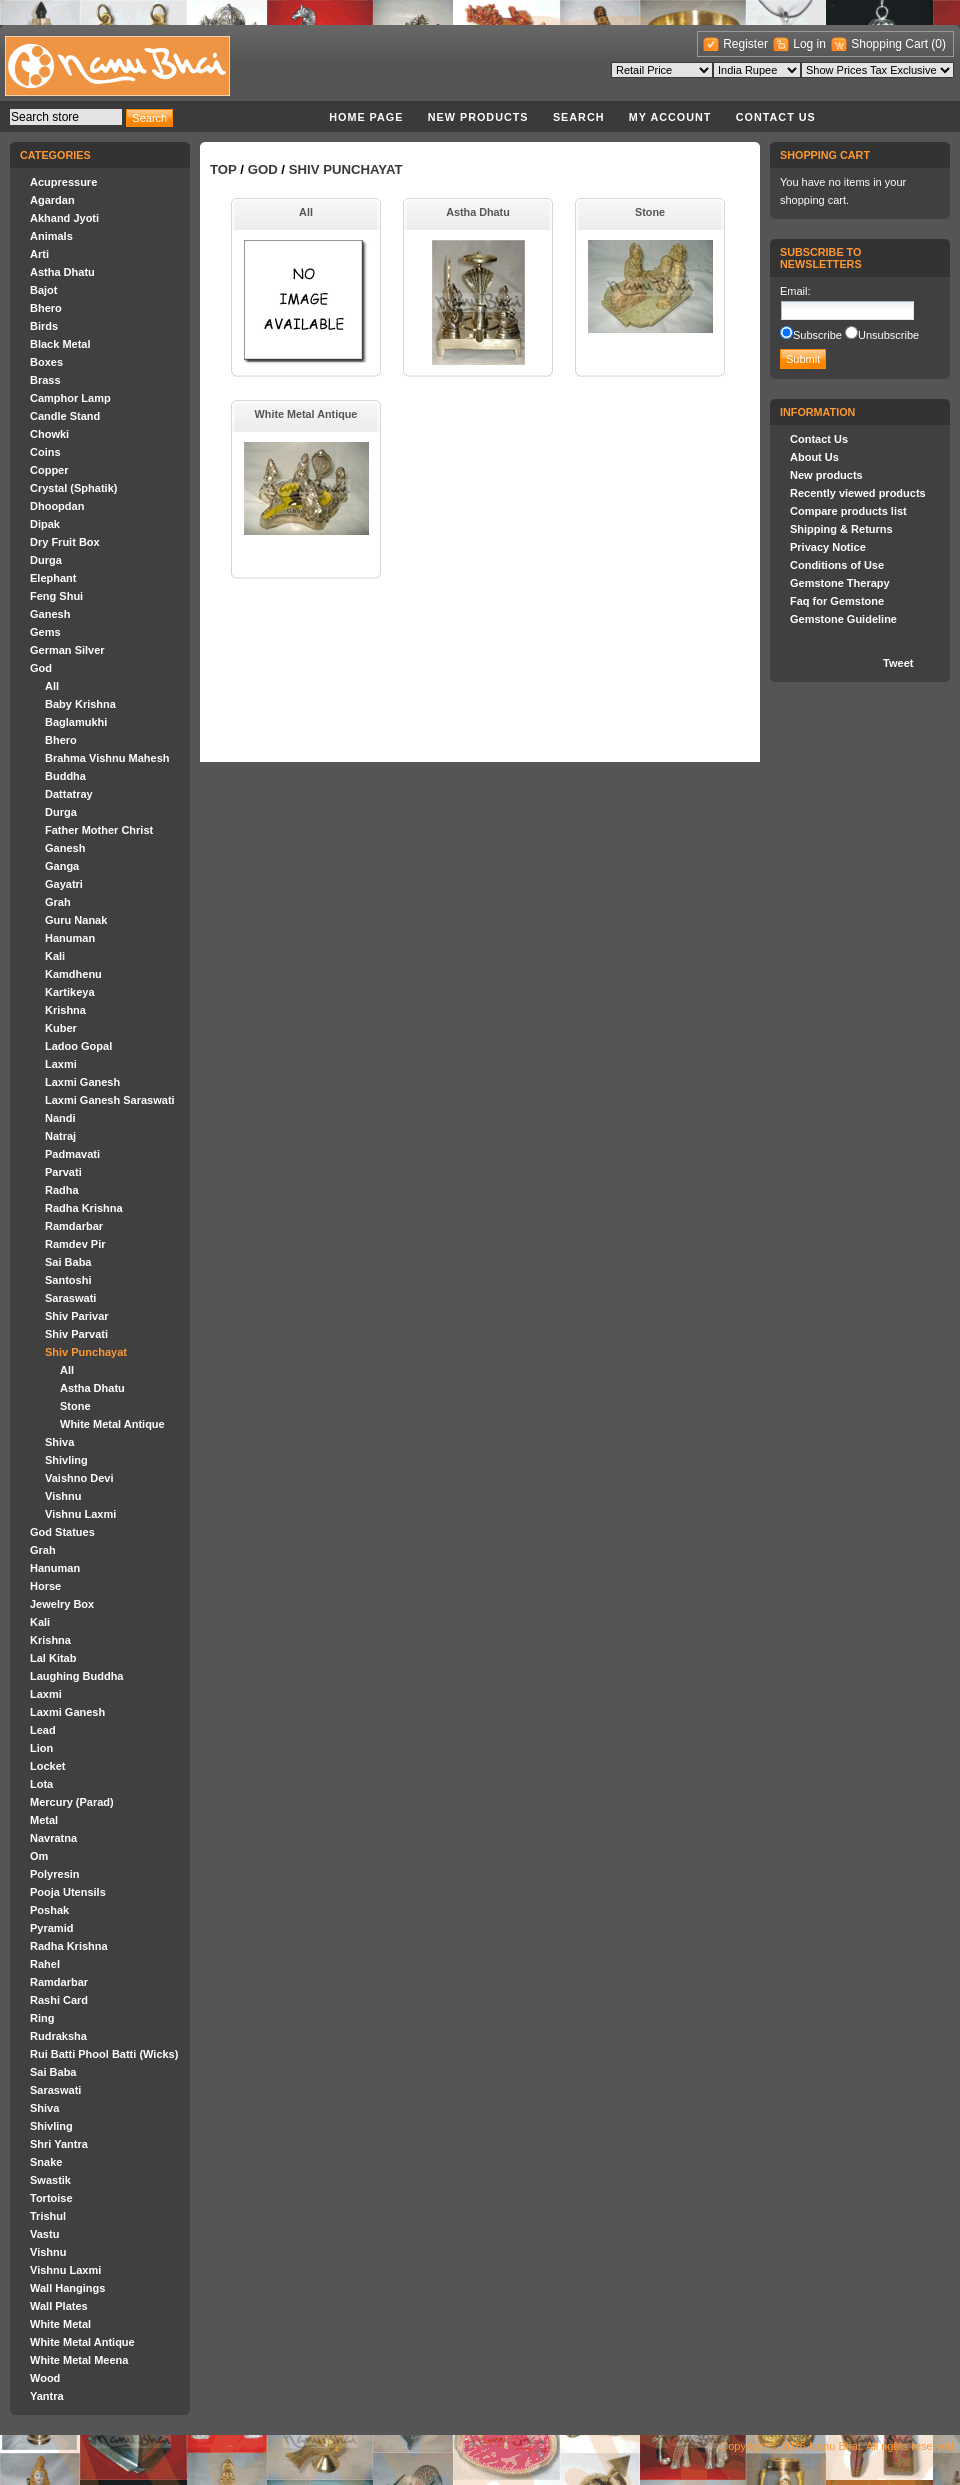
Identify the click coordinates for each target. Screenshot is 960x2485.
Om (39, 1856)
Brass (45, 380)
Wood (45, 2378)
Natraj (60, 1136)
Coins (45, 452)
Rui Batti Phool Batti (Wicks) (104, 2054)
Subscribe (817, 335)
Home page (366, 117)
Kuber (61, 1028)
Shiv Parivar (77, 1316)
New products (478, 117)
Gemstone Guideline (843, 619)
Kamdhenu (73, 974)
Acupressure (63, 182)
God (41, 668)
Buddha (65, 776)
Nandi (60, 1118)
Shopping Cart (891, 44)
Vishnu (63, 1496)
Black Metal (60, 344)
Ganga (62, 866)
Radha (62, 1190)
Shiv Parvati (76, 1334)
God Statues (62, 1532)
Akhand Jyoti (64, 218)
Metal (44, 1820)
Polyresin (55, 1874)
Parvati (63, 1172)
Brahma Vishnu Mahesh (107, 758)
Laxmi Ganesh (82, 1082)
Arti (39, 254)
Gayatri (64, 884)
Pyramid (51, 1928)
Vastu (44, 2234)
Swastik (50, 2180)
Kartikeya (70, 992)
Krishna (65, 1010)
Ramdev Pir (75, 1244)
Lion (41, 1748)
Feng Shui (56, 596)
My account (670, 117)
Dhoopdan (57, 506)
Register (745, 44)
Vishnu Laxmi (80, 1514)
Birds (44, 326)
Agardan (52, 200)
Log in (809, 44)
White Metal (60, 2324)
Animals (51, 236)
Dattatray (69, 794)
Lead (43, 1730)
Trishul (48, 2216)
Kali (55, 956)
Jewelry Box (62, 1604)
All (52, 686)
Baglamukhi (76, 722)
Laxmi (61, 1064)
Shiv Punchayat (86, 1352)
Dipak (45, 524)
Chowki (49, 434)
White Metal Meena (79, 2360)
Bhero (46, 308)
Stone (75, 1406)
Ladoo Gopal (78, 1046)
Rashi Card (59, 2000)
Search (579, 117)
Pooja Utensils (68, 1892)
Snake (46, 2162)
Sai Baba (68, 1262)
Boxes (46, 362)
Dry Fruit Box (65, 542)
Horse (45, 1586)
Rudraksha (58, 2036)
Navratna (53, 1838)
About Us (814, 457)
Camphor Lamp (70, 398)
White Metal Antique (112, 1424)
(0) (938, 44)
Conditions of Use (837, 565)
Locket (47, 1766)
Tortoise (51, 2198)
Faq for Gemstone (837, 601)
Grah (58, 902)
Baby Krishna (80, 704)
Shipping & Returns (841, 529)
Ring (42, 2018)
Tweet (898, 663)
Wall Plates (59, 2306)
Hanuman (70, 938)
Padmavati (72, 1154)
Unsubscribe (888, 335)
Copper (49, 470)
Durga (46, 560)
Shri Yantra (59, 2144)
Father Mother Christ (99, 830)
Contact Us (776, 117)
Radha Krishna (84, 1208)
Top (223, 169)
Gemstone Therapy (840, 583)
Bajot (44, 290)
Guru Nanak (76, 920)
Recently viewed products (858, 493)
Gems (45, 632)
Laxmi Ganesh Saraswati (110, 1100)
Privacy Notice (828, 547)
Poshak (49, 1910)
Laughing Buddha (76, 1676)
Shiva (59, 1442)
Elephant (53, 578)
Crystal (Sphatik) (73, 488)
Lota (41, 1784)
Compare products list (848, 511)
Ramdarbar (74, 1226)
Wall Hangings (67, 2288)
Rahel (45, 1964)
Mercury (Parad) (72, 1802)
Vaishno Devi (79, 1478)
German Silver (67, 650)
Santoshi (68, 1280)
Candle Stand (65, 416)
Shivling (66, 1460)
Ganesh (50, 614)
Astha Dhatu (62, 272)
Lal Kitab (53, 1658)
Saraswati (70, 1298)
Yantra (47, 2396)
